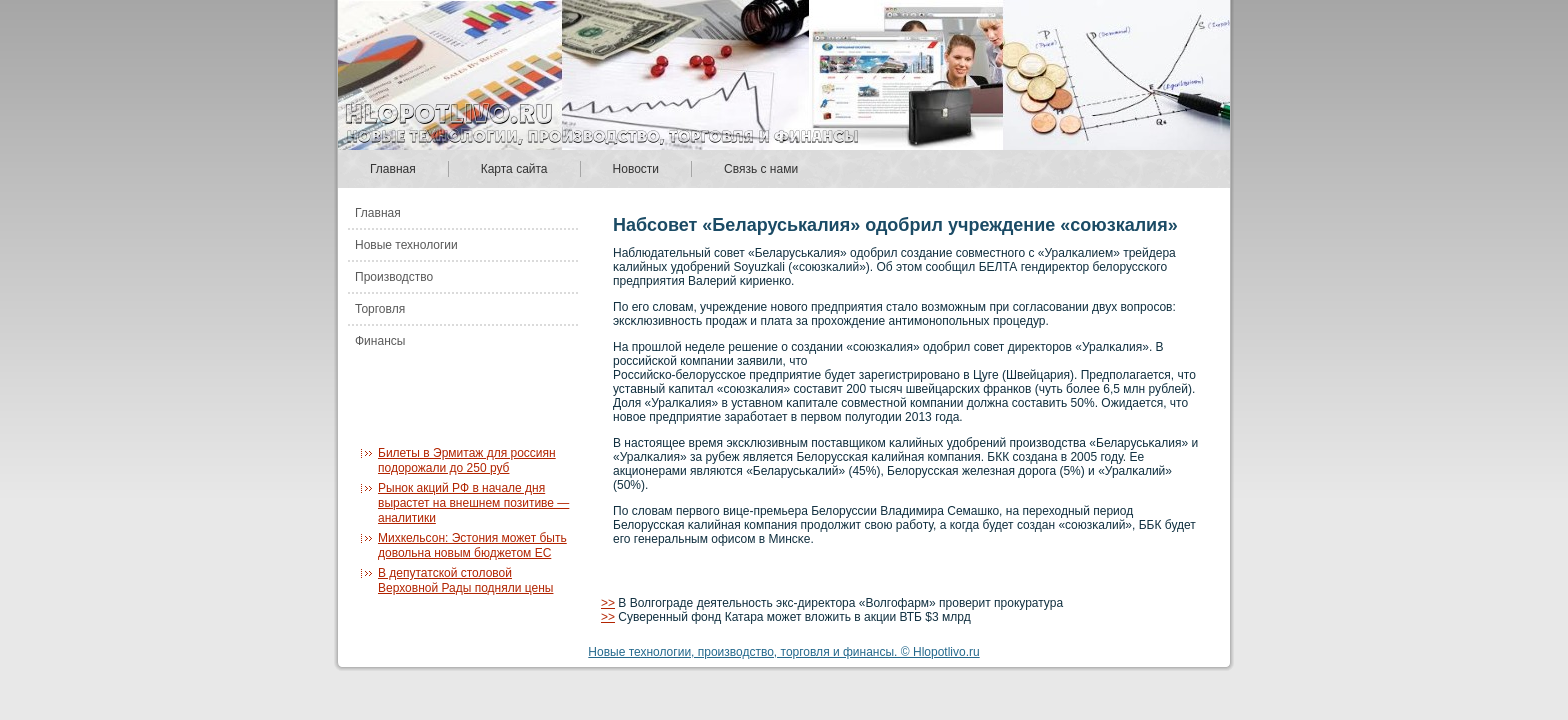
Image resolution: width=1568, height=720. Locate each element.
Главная (393, 169)
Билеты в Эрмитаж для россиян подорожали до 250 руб (467, 460)
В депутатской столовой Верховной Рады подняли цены (465, 580)
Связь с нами (761, 169)
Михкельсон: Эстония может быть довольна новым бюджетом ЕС (472, 545)
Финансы (380, 341)
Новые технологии (406, 245)
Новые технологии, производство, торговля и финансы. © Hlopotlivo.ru (783, 652)
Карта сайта (514, 169)
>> (608, 603)
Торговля (380, 309)
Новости (636, 169)
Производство (394, 277)
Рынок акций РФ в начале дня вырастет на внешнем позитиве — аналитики (473, 503)
